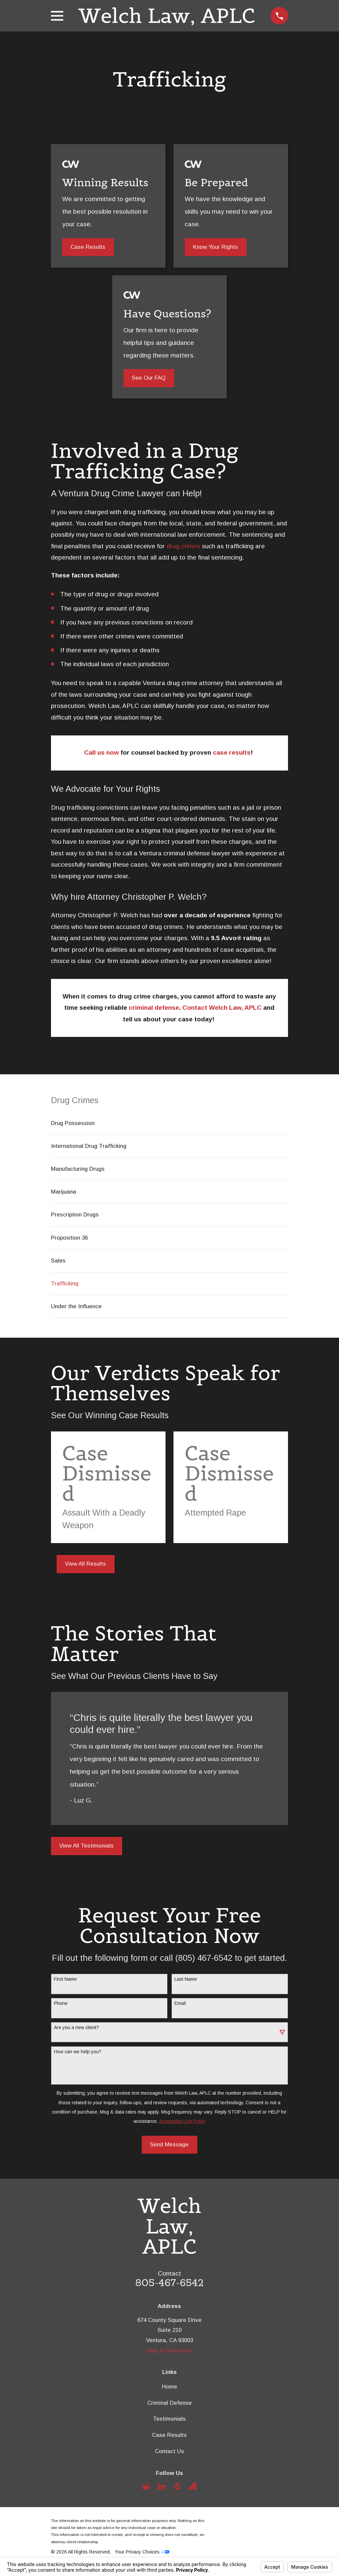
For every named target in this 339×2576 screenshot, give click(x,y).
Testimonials (169, 2419)
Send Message (169, 2144)
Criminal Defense (169, 2403)
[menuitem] (169, 1123)
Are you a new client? (76, 2027)
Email (180, 2003)
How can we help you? (77, 2051)
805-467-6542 (169, 2283)
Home (169, 2387)
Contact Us (169, 2451)
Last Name (185, 1979)
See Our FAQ (149, 378)
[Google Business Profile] (146, 2486)
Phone (61, 2003)
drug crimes (183, 546)
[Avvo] (193, 2486)
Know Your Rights (215, 247)
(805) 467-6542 (203, 1957)
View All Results (85, 1564)
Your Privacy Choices (142, 2551)
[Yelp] (177, 2486)
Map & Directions (169, 2350)
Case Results (88, 247)
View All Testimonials (86, 1846)
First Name (65, 1979)
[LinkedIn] (162, 2486)
